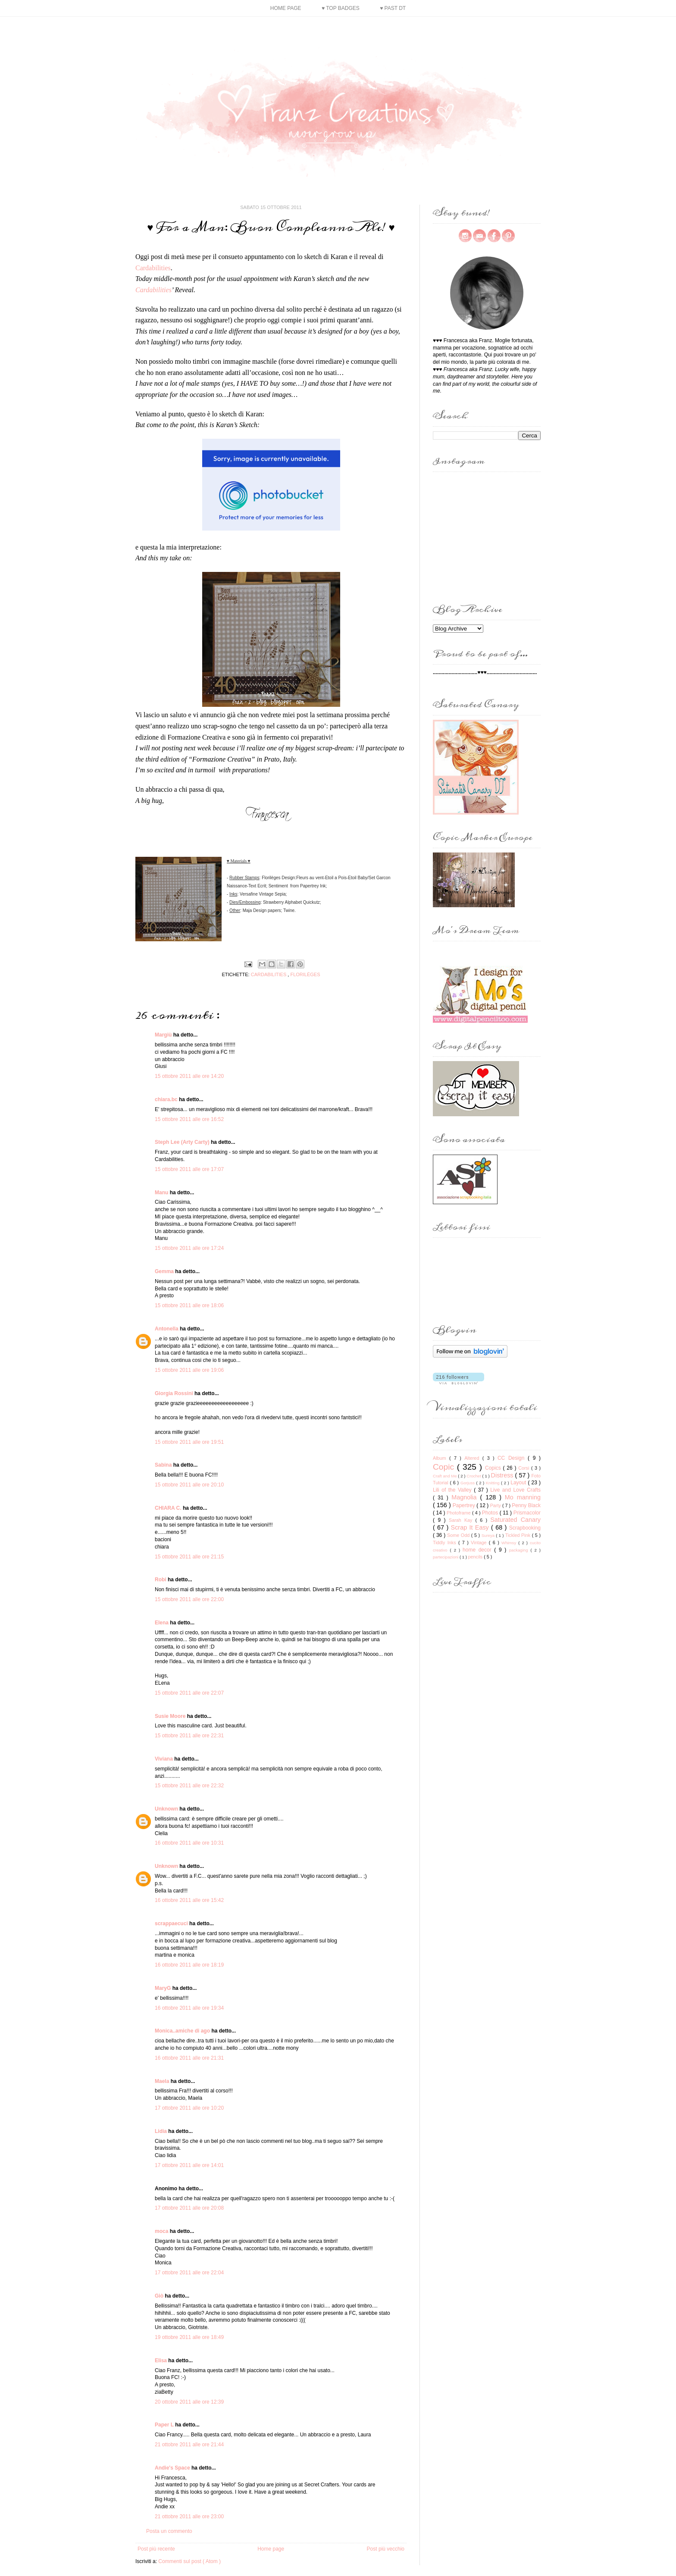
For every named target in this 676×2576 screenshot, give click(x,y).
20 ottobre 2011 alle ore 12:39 (189, 2402)
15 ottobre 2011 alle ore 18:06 (189, 1305)
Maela (163, 2081)
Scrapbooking (525, 1528)
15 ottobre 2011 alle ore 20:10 (189, 1485)
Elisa (161, 2360)
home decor (478, 1550)
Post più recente (156, 2549)
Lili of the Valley (453, 1490)
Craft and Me (445, 1476)
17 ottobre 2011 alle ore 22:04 (189, 2273)
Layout (519, 1483)
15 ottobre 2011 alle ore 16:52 (189, 1119)
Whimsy (509, 1542)
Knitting (493, 1482)
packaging (520, 1550)
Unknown (167, 1809)
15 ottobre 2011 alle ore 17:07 (189, 1169)
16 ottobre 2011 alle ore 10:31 (189, 1843)
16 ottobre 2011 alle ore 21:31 (189, 2058)
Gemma (165, 1271)
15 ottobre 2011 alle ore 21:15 (189, 1557)
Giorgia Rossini (174, 1393)
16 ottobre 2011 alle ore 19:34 (189, 2008)
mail (479, 235)
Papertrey (464, 1505)
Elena (162, 1623)
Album (441, 1458)
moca (162, 2231)
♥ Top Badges (341, 8)
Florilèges (305, 974)
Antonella (167, 1329)
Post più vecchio (385, 2549)
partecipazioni (446, 1557)
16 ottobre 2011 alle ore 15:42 (189, 1900)
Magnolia (465, 1497)
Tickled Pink (518, 1535)
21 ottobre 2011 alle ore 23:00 (189, 2517)
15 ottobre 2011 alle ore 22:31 (189, 1736)
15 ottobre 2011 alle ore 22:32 (189, 1786)
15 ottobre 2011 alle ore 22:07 (189, 1693)
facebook (494, 235)
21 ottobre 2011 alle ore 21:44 (189, 2445)
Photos (491, 1513)
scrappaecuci (172, 1923)
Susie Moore (171, 1716)
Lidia (161, 2131)
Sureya (489, 1535)
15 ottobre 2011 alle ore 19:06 (189, 1370)
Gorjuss (468, 1482)
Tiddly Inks (445, 1542)
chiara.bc (167, 1099)
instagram (465, 235)
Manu (162, 1193)
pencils (476, 1556)
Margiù (164, 1035)
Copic (445, 1466)
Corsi (524, 1468)
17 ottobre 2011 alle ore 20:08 (189, 2208)
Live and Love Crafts (515, 1490)
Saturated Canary (515, 1519)
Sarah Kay (462, 1520)
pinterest (508, 235)
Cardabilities (153, 268)
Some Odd (459, 1535)
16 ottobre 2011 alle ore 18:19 (189, 1965)
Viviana (164, 1759)
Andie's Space (173, 2468)
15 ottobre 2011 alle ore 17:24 (189, 1248)
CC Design (513, 1458)
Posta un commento (169, 2531)
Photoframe (459, 1512)
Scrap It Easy (471, 1527)
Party (496, 1505)
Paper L (165, 2425)
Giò (160, 2296)
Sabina (164, 1465)
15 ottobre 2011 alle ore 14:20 (189, 1076)
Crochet (474, 1476)
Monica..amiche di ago (183, 2031)
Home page (285, 8)
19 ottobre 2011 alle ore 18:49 (189, 2337)
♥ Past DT (393, 8)
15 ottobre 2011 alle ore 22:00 (189, 1599)
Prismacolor (527, 1513)
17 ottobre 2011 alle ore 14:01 (189, 2165)
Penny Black (526, 1505)
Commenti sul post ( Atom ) (189, 2561)
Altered (473, 1458)
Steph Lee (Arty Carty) (183, 1142)
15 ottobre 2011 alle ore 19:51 (189, 1442)
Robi (161, 1580)
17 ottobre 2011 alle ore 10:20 (189, 2108)
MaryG (163, 1988)
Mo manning (523, 1497)
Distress (503, 1475)
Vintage (480, 1542)
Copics (494, 1468)
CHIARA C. (169, 1508)
